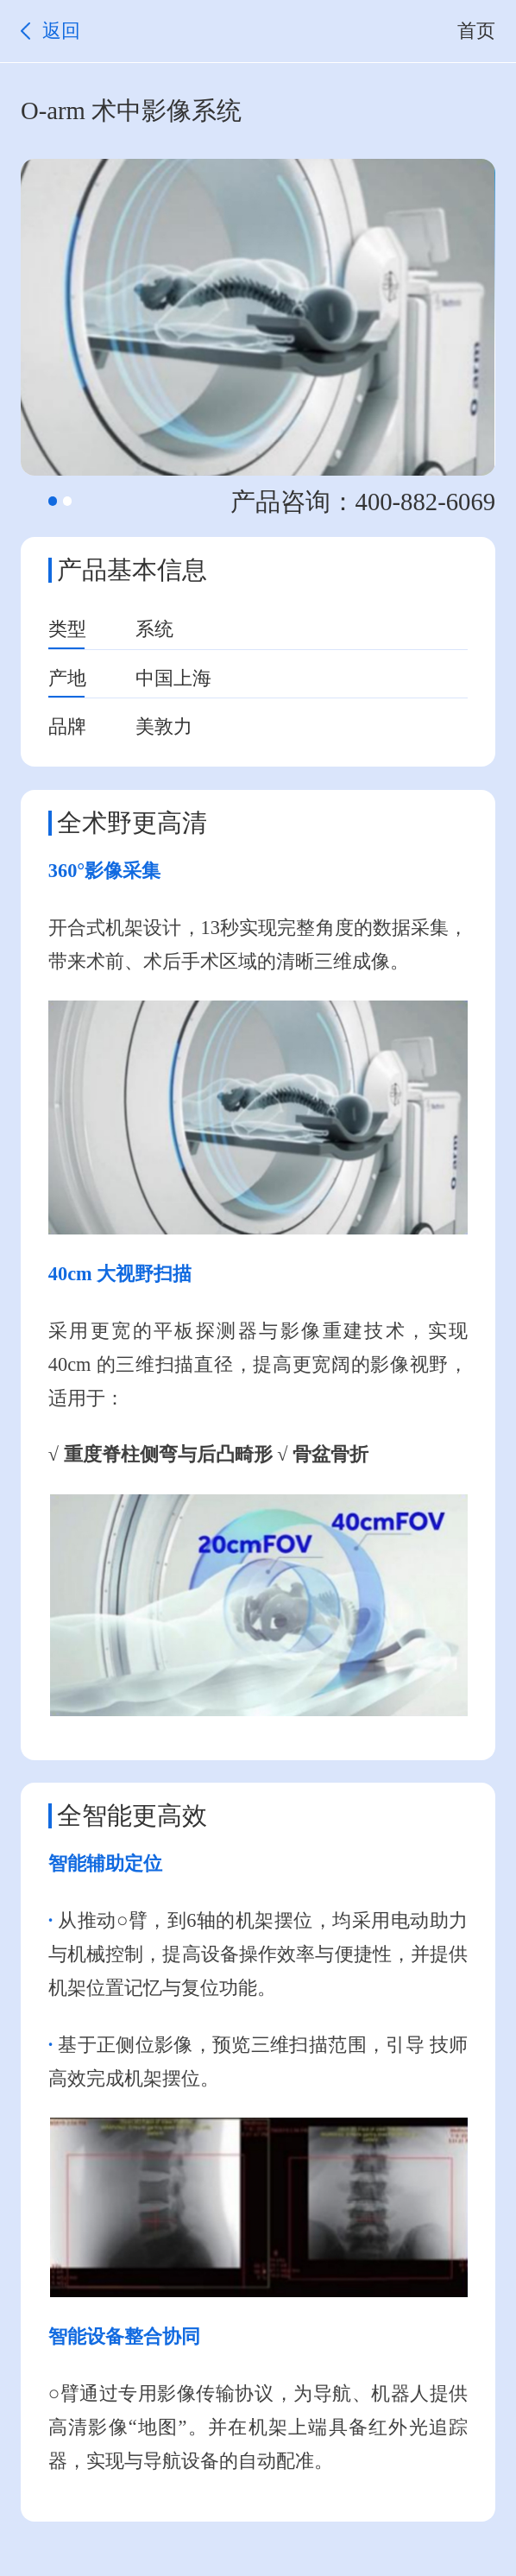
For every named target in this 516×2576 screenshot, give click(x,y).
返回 (61, 30)
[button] (52, 500)
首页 (476, 30)
